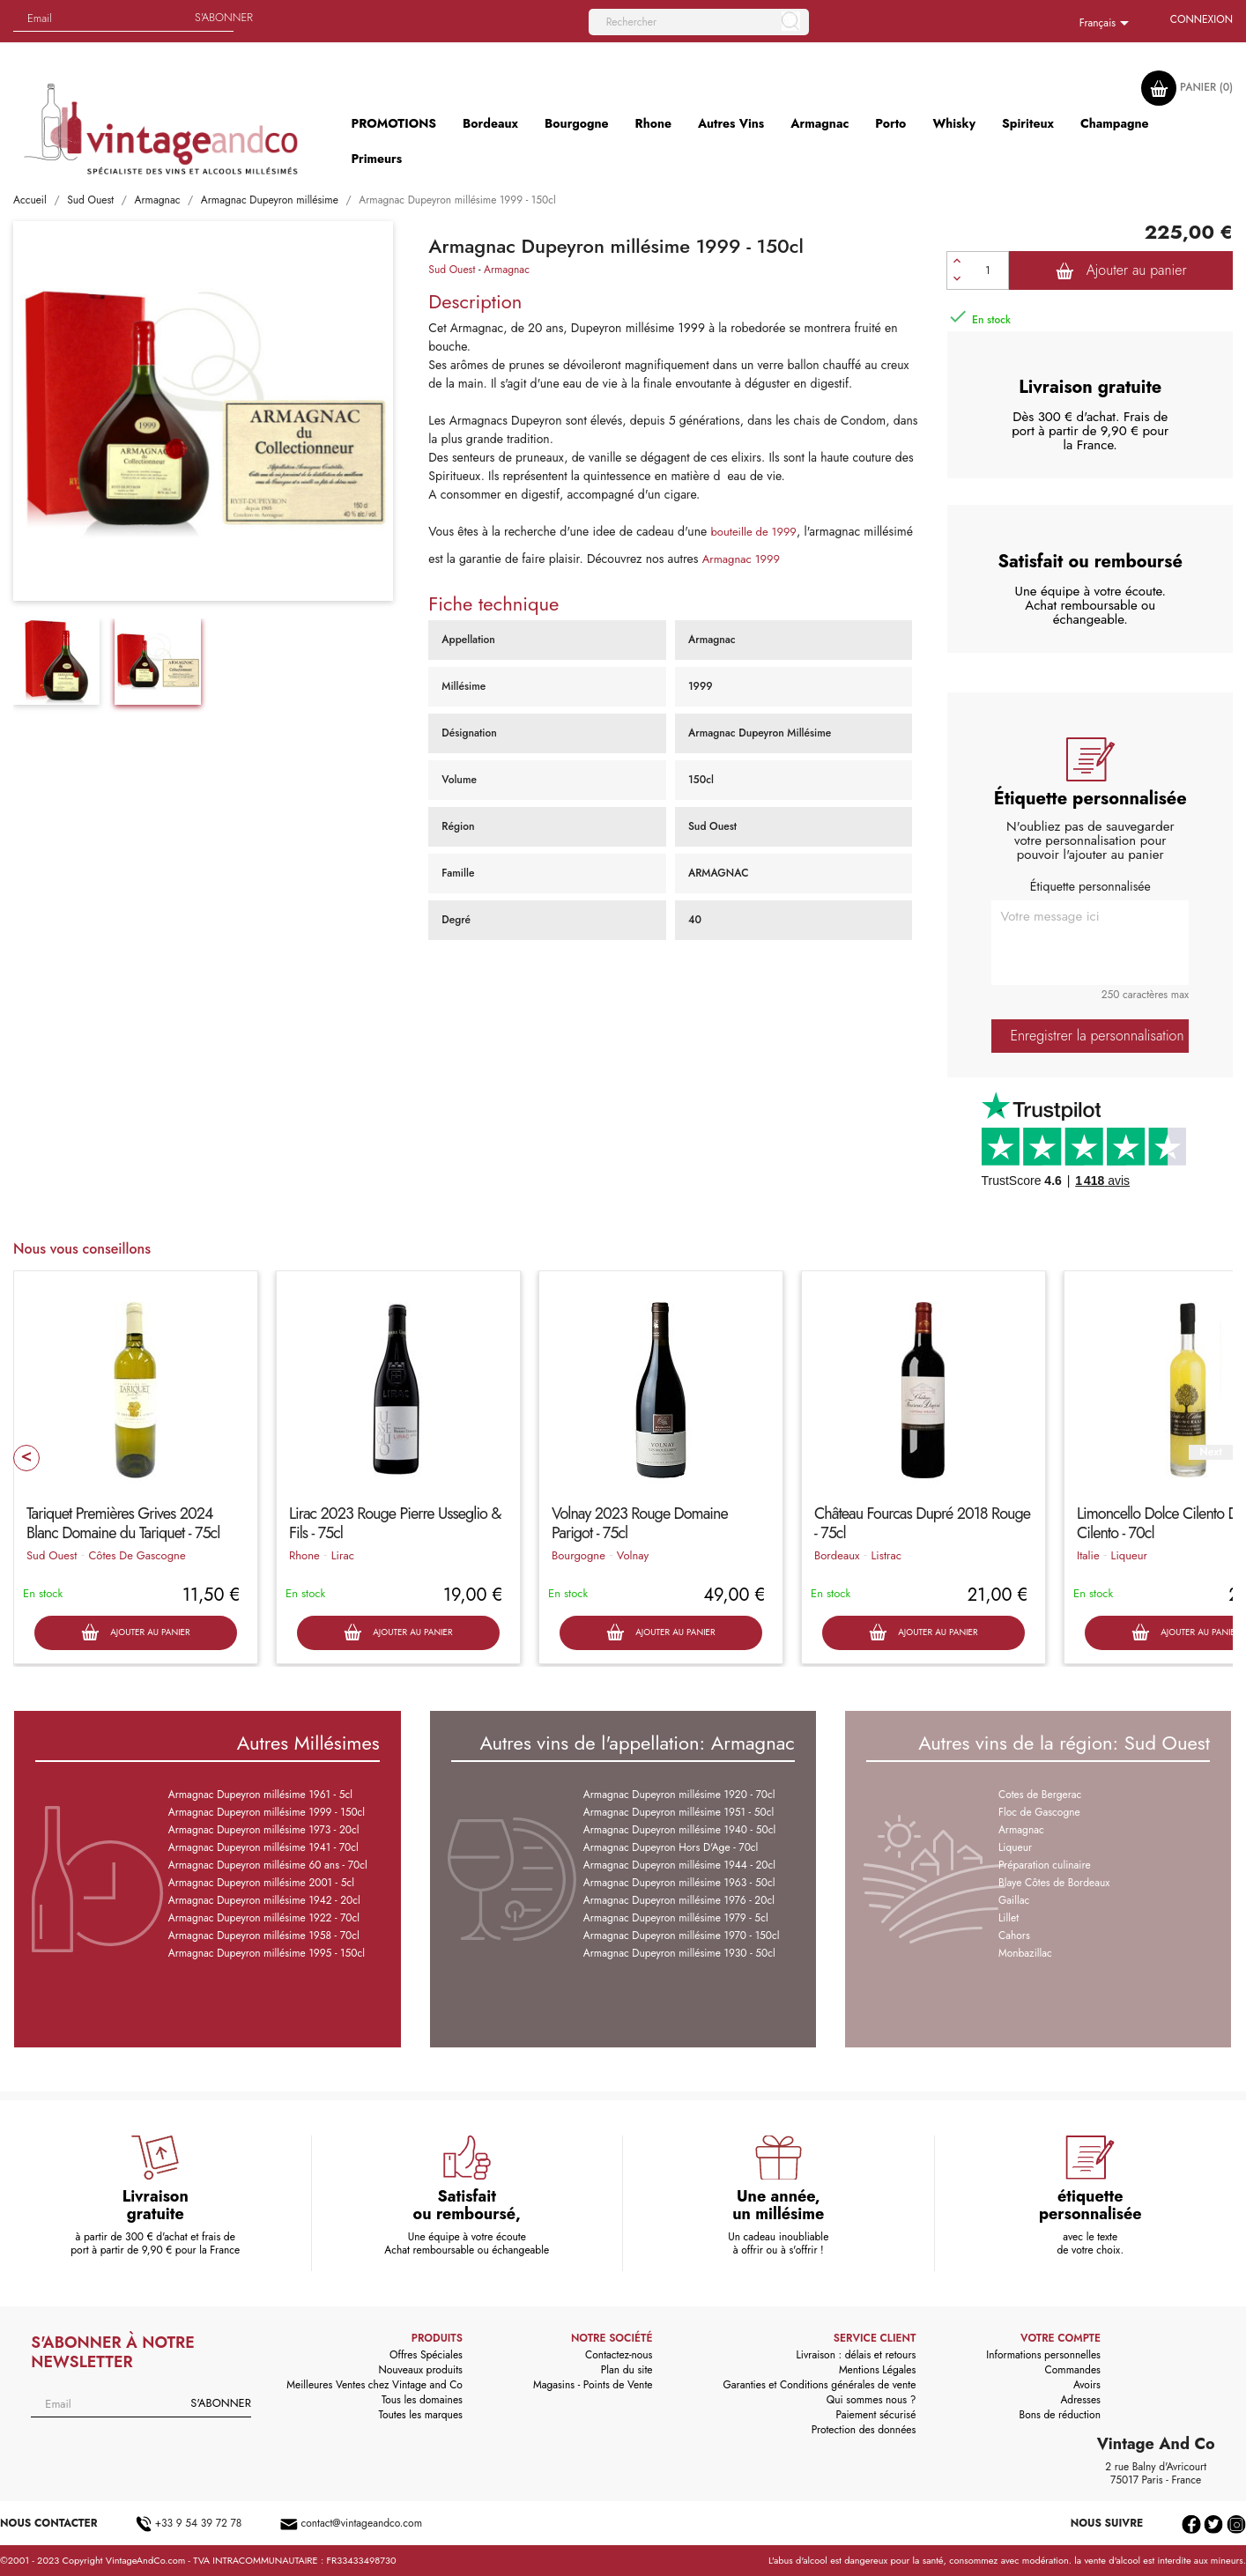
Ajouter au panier (1121, 270)
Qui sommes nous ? (871, 2400)
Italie (1088, 1555)
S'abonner (224, 17)
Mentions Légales (877, 2370)
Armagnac (507, 270)
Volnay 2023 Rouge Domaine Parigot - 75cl (640, 1523)
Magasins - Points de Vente (593, 2385)
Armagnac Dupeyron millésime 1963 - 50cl (679, 1883)
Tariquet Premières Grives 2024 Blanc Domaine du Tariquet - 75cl (122, 1523)
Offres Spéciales (426, 2355)
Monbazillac (1025, 1953)
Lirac (342, 1555)
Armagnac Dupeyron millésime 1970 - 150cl (681, 1935)
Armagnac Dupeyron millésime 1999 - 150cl (266, 1812)
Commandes (1073, 2370)
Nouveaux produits (420, 2370)
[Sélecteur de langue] (1107, 23)
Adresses (1080, 2400)
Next (1210, 1452)
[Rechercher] (699, 22)
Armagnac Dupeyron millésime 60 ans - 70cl (267, 1865)
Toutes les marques (421, 2415)
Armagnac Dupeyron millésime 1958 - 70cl (264, 1935)
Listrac (886, 1555)
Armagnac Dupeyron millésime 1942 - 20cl (264, 1900)
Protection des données (864, 2430)
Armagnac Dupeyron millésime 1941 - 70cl (263, 1847)
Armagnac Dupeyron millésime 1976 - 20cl (679, 1900)
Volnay (633, 1555)
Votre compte (1060, 2338)
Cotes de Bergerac (1039, 1794)
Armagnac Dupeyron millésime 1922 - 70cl (264, 1918)
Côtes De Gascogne (136, 1555)
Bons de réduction (1060, 2415)
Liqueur (1129, 1555)
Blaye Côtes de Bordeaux (1053, 1883)
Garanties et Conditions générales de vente (819, 2385)
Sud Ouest (451, 270)
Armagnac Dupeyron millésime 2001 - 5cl (261, 1883)
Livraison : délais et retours (856, 2355)
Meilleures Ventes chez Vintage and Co (374, 2385)
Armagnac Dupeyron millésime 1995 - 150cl (266, 1953)
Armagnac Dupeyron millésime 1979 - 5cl (675, 1918)
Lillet (1008, 1918)
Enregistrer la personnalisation (1096, 1035)
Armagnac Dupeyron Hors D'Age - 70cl (671, 1847)
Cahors (1014, 1935)
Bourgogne (578, 1555)
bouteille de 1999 (753, 531)
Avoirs (1087, 2385)
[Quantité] (988, 270)
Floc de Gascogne (1039, 1812)
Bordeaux (836, 1555)
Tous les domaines (422, 2400)
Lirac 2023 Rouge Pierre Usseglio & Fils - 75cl (395, 1523)
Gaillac (1013, 1900)
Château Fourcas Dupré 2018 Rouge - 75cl (922, 1523)
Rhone (304, 1555)
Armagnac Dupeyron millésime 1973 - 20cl (264, 1830)
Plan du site (627, 2370)
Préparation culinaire (1044, 1865)
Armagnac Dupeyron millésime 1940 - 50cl (679, 1830)
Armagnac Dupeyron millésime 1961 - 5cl (260, 1794)
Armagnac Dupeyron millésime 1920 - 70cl (679, 1794)
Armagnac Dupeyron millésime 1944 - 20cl (679, 1865)
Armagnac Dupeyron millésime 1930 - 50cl (679, 1953)
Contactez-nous (618, 2355)
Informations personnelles (1043, 2355)
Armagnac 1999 (741, 559)
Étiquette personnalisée (1090, 886)
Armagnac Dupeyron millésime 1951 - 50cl (678, 1812)
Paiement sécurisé (875, 2415)
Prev (26, 1458)
